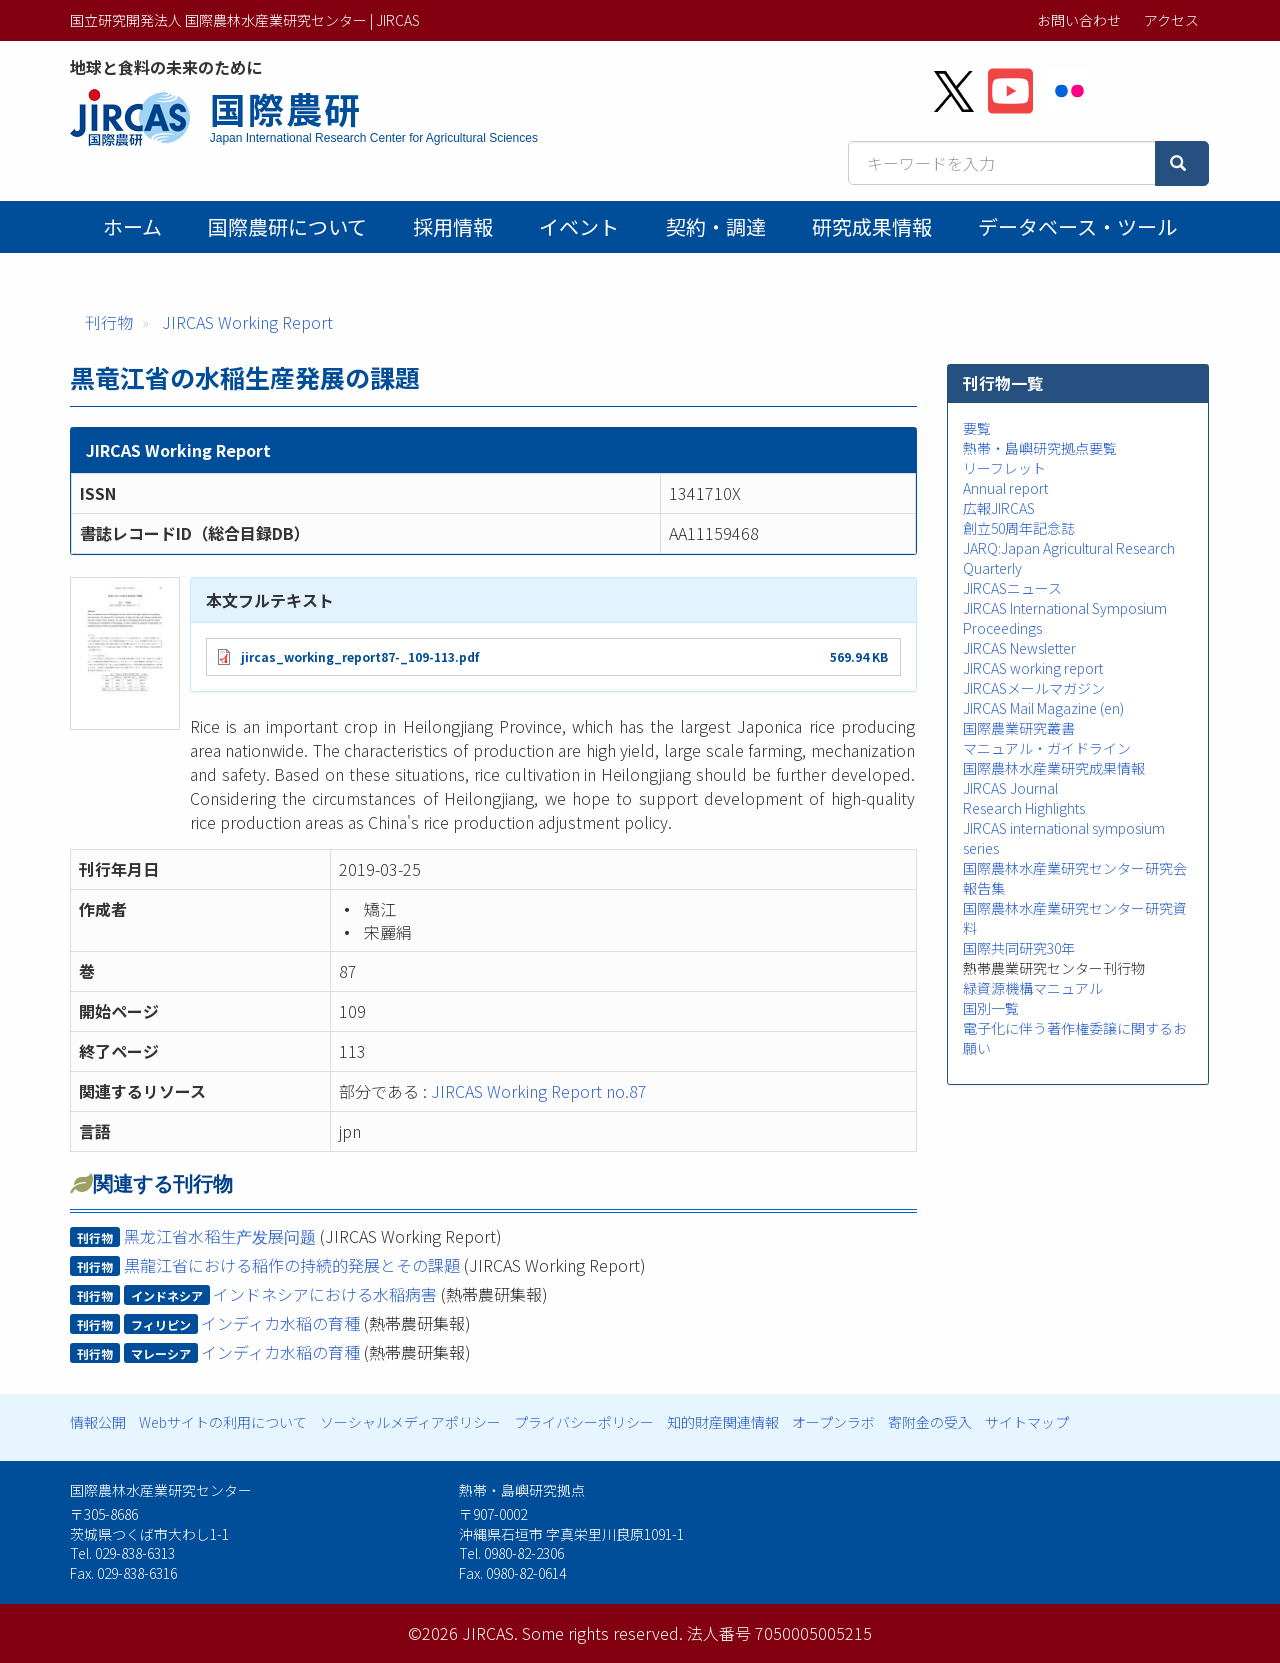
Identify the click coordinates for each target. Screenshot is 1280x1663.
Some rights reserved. (602, 1633)
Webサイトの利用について (223, 1422)
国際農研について (287, 226)
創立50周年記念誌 (1019, 528)
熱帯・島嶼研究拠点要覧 (1040, 448)
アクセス (1171, 20)
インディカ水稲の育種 (280, 1323)
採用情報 (453, 226)
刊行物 (109, 322)
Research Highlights (1024, 808)
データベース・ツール (1077, 226)
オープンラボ (833, 1422)
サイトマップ (1027, 1422)
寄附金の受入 (930, 1422)
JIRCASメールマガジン (1034, 688)
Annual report (1005, 488)
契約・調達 (716, 226)
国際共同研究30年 (1019, 948)
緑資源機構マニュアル (1033, 988)
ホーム (132, 226)
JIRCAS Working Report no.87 (539, 1091)
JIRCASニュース (1012, 588)
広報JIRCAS (999, 508)
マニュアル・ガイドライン (1047, 748)
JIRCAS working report (1033, 668)
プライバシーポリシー (584, 1422)
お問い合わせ (1079, 20)
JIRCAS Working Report (247, 322)
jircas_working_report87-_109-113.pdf (360, 656)
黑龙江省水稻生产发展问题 (220, 1236)
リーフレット (1004, 468)
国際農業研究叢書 (1019, 728)
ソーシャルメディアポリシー (410, 1422)
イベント (579, 226)
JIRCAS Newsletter (1019, 648)
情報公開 (98, 1422)
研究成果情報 (872, 226)
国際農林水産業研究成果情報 (1054, 768)
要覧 (977, 428)
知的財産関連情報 (723, 1422)
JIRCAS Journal (1010, 788)
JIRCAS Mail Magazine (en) (1043, 708)
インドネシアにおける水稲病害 (325, 1294)
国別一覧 (991, 1008)
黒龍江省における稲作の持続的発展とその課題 (292, 1265)
